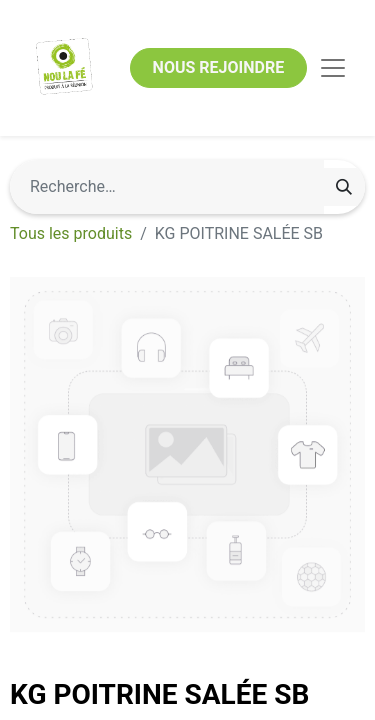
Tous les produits (71, 233)
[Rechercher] (344, 187)
